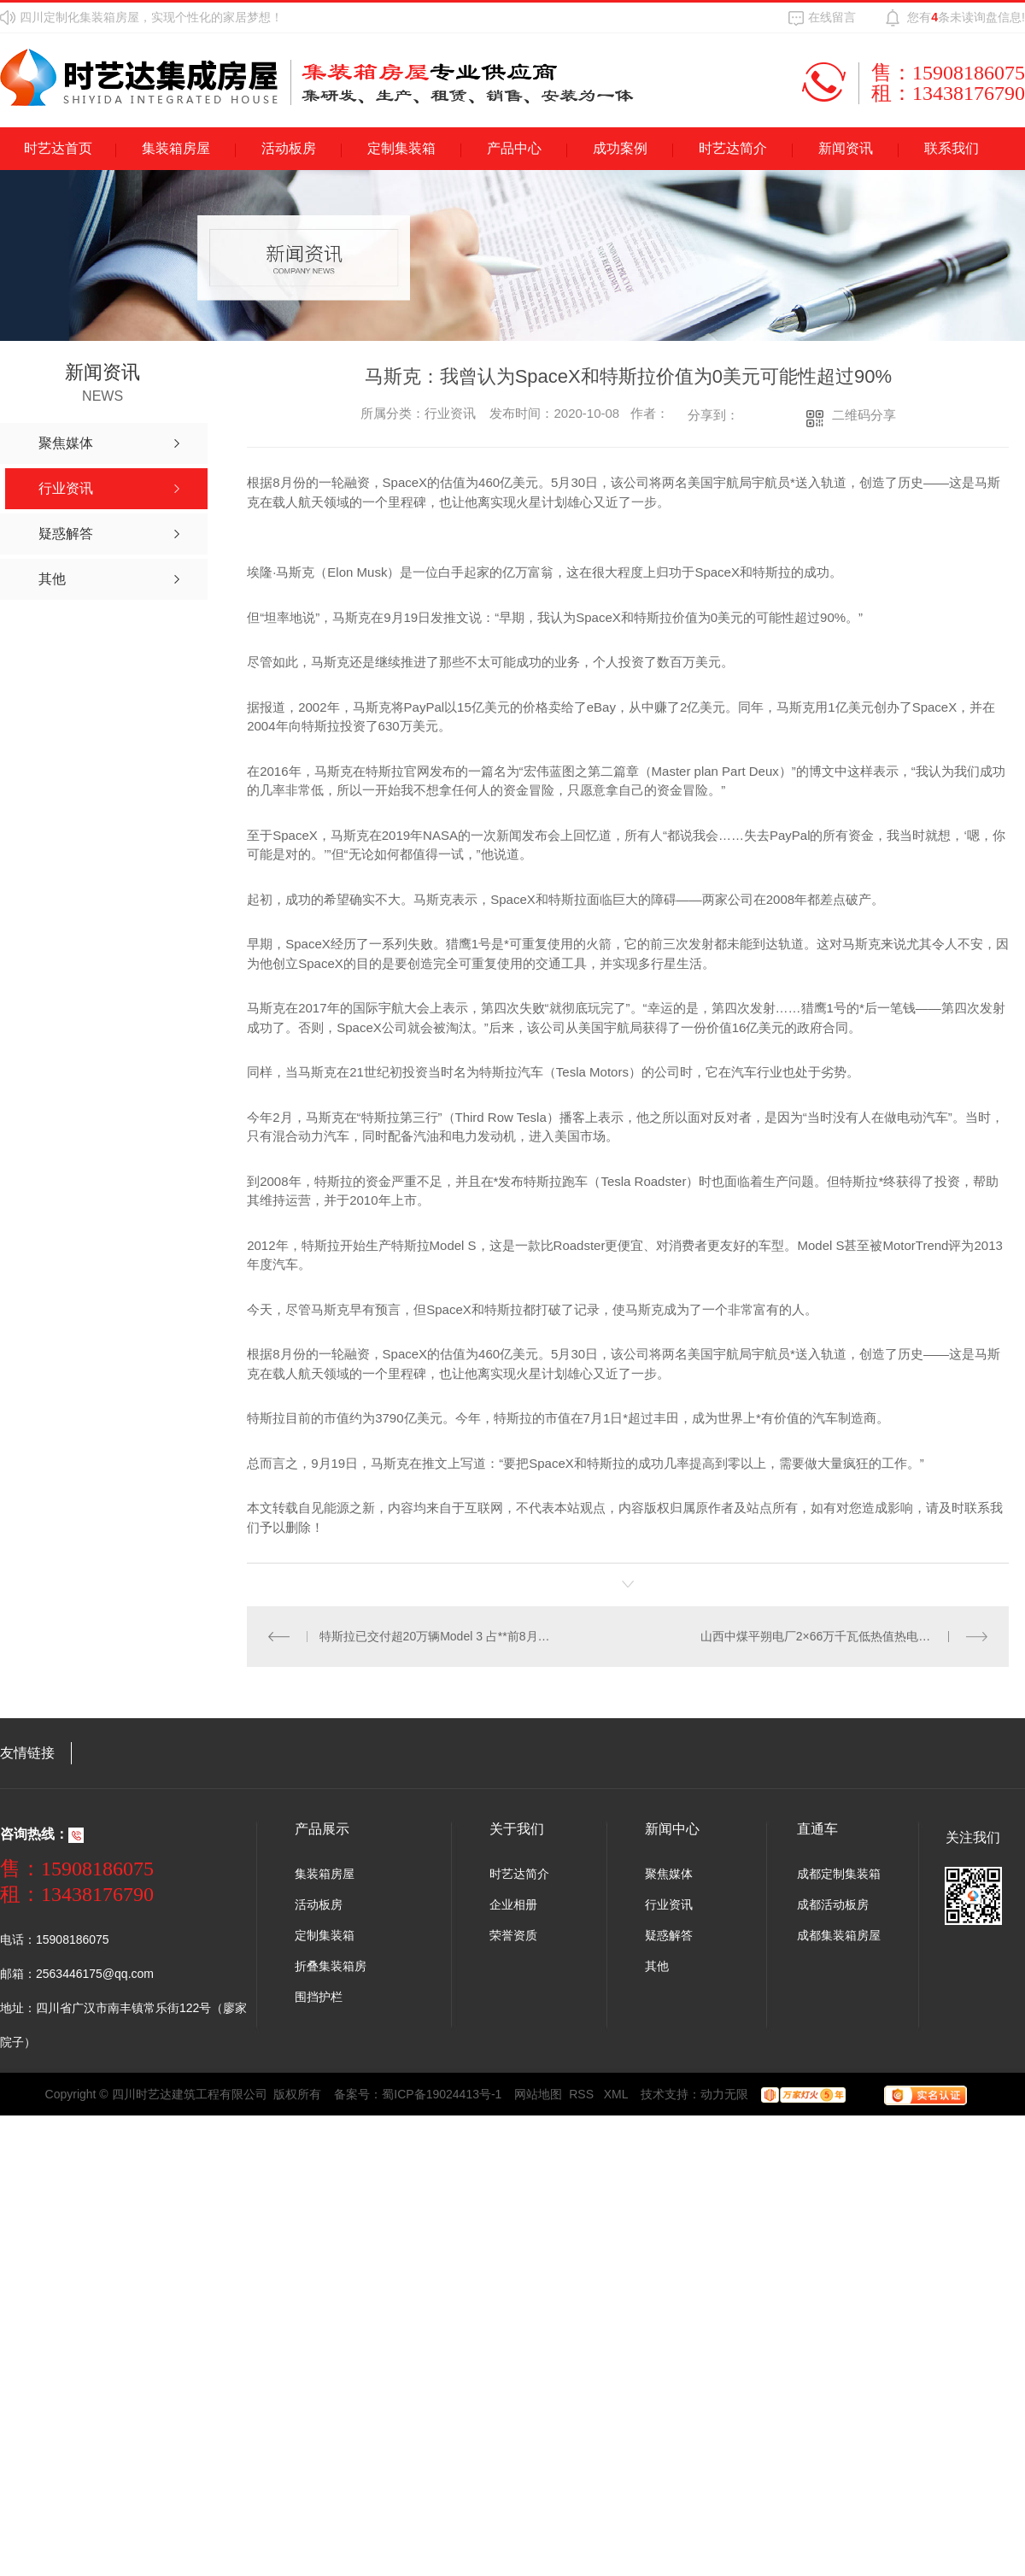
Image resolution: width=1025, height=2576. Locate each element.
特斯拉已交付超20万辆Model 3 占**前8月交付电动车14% (437, 1636)
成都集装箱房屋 (839, 1935)
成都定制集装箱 (839, 1874)
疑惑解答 (669, 1935)
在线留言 (832, 17)
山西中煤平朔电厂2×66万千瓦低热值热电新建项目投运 (844, 1636)
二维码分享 (864, 415)
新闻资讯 (845, 148)
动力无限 (724, 2094)
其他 (657, 1966)
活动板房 (288, 148)
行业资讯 (669, 1904)
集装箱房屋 (176, 148)
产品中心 (514, 148)
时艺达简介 (733, 148)
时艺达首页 (58, 148)
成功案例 (620, 148)
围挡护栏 (319, 1997)
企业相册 (513, 1904)
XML (616, 2094)
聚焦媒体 (669, 1874)
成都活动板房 (833, 1904)
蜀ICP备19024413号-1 (441, 2094)
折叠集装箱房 (330, 1966)
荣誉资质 (513, 1935)
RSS (583, 2094)
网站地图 (538, 2094)
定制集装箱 (401, 148)
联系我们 (951, 148)
